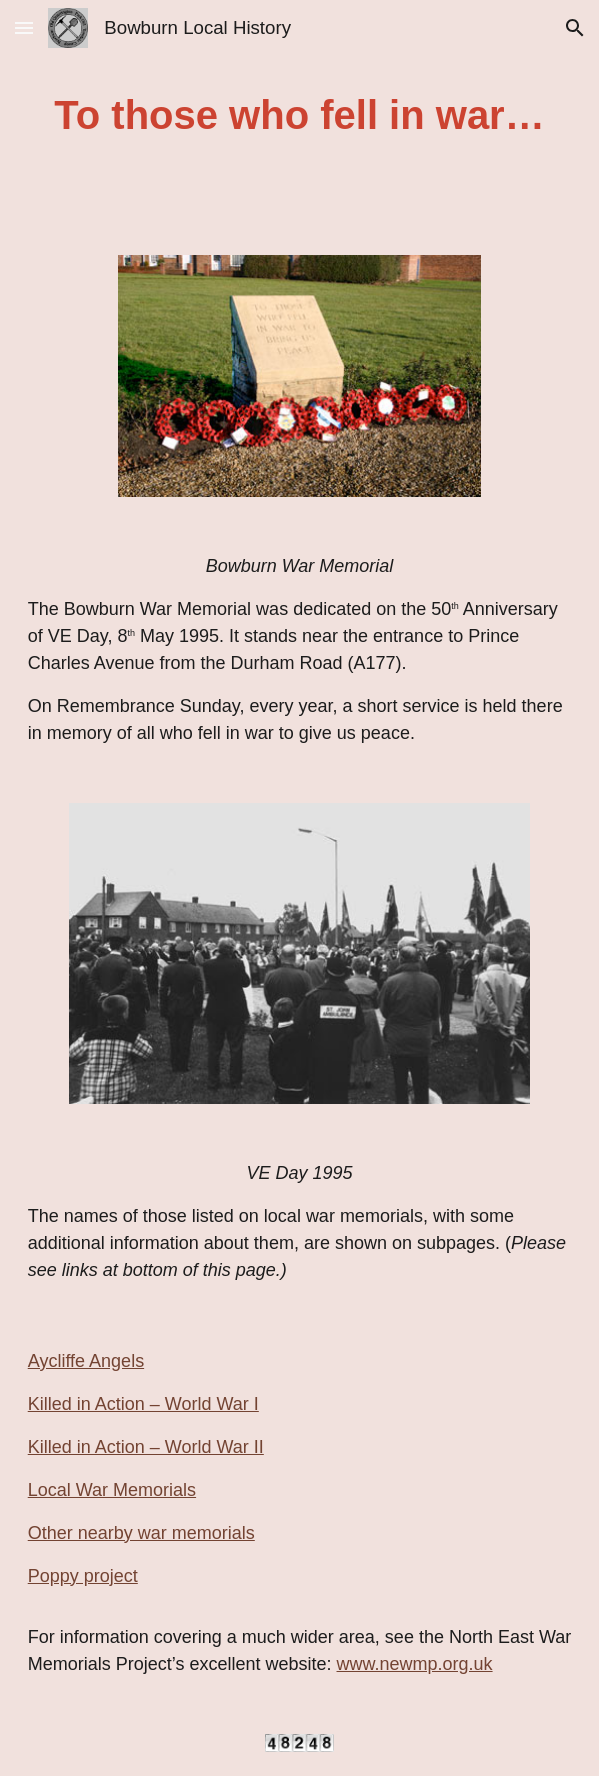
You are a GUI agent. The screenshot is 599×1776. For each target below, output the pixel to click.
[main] (300, 115)
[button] (24, 27)
